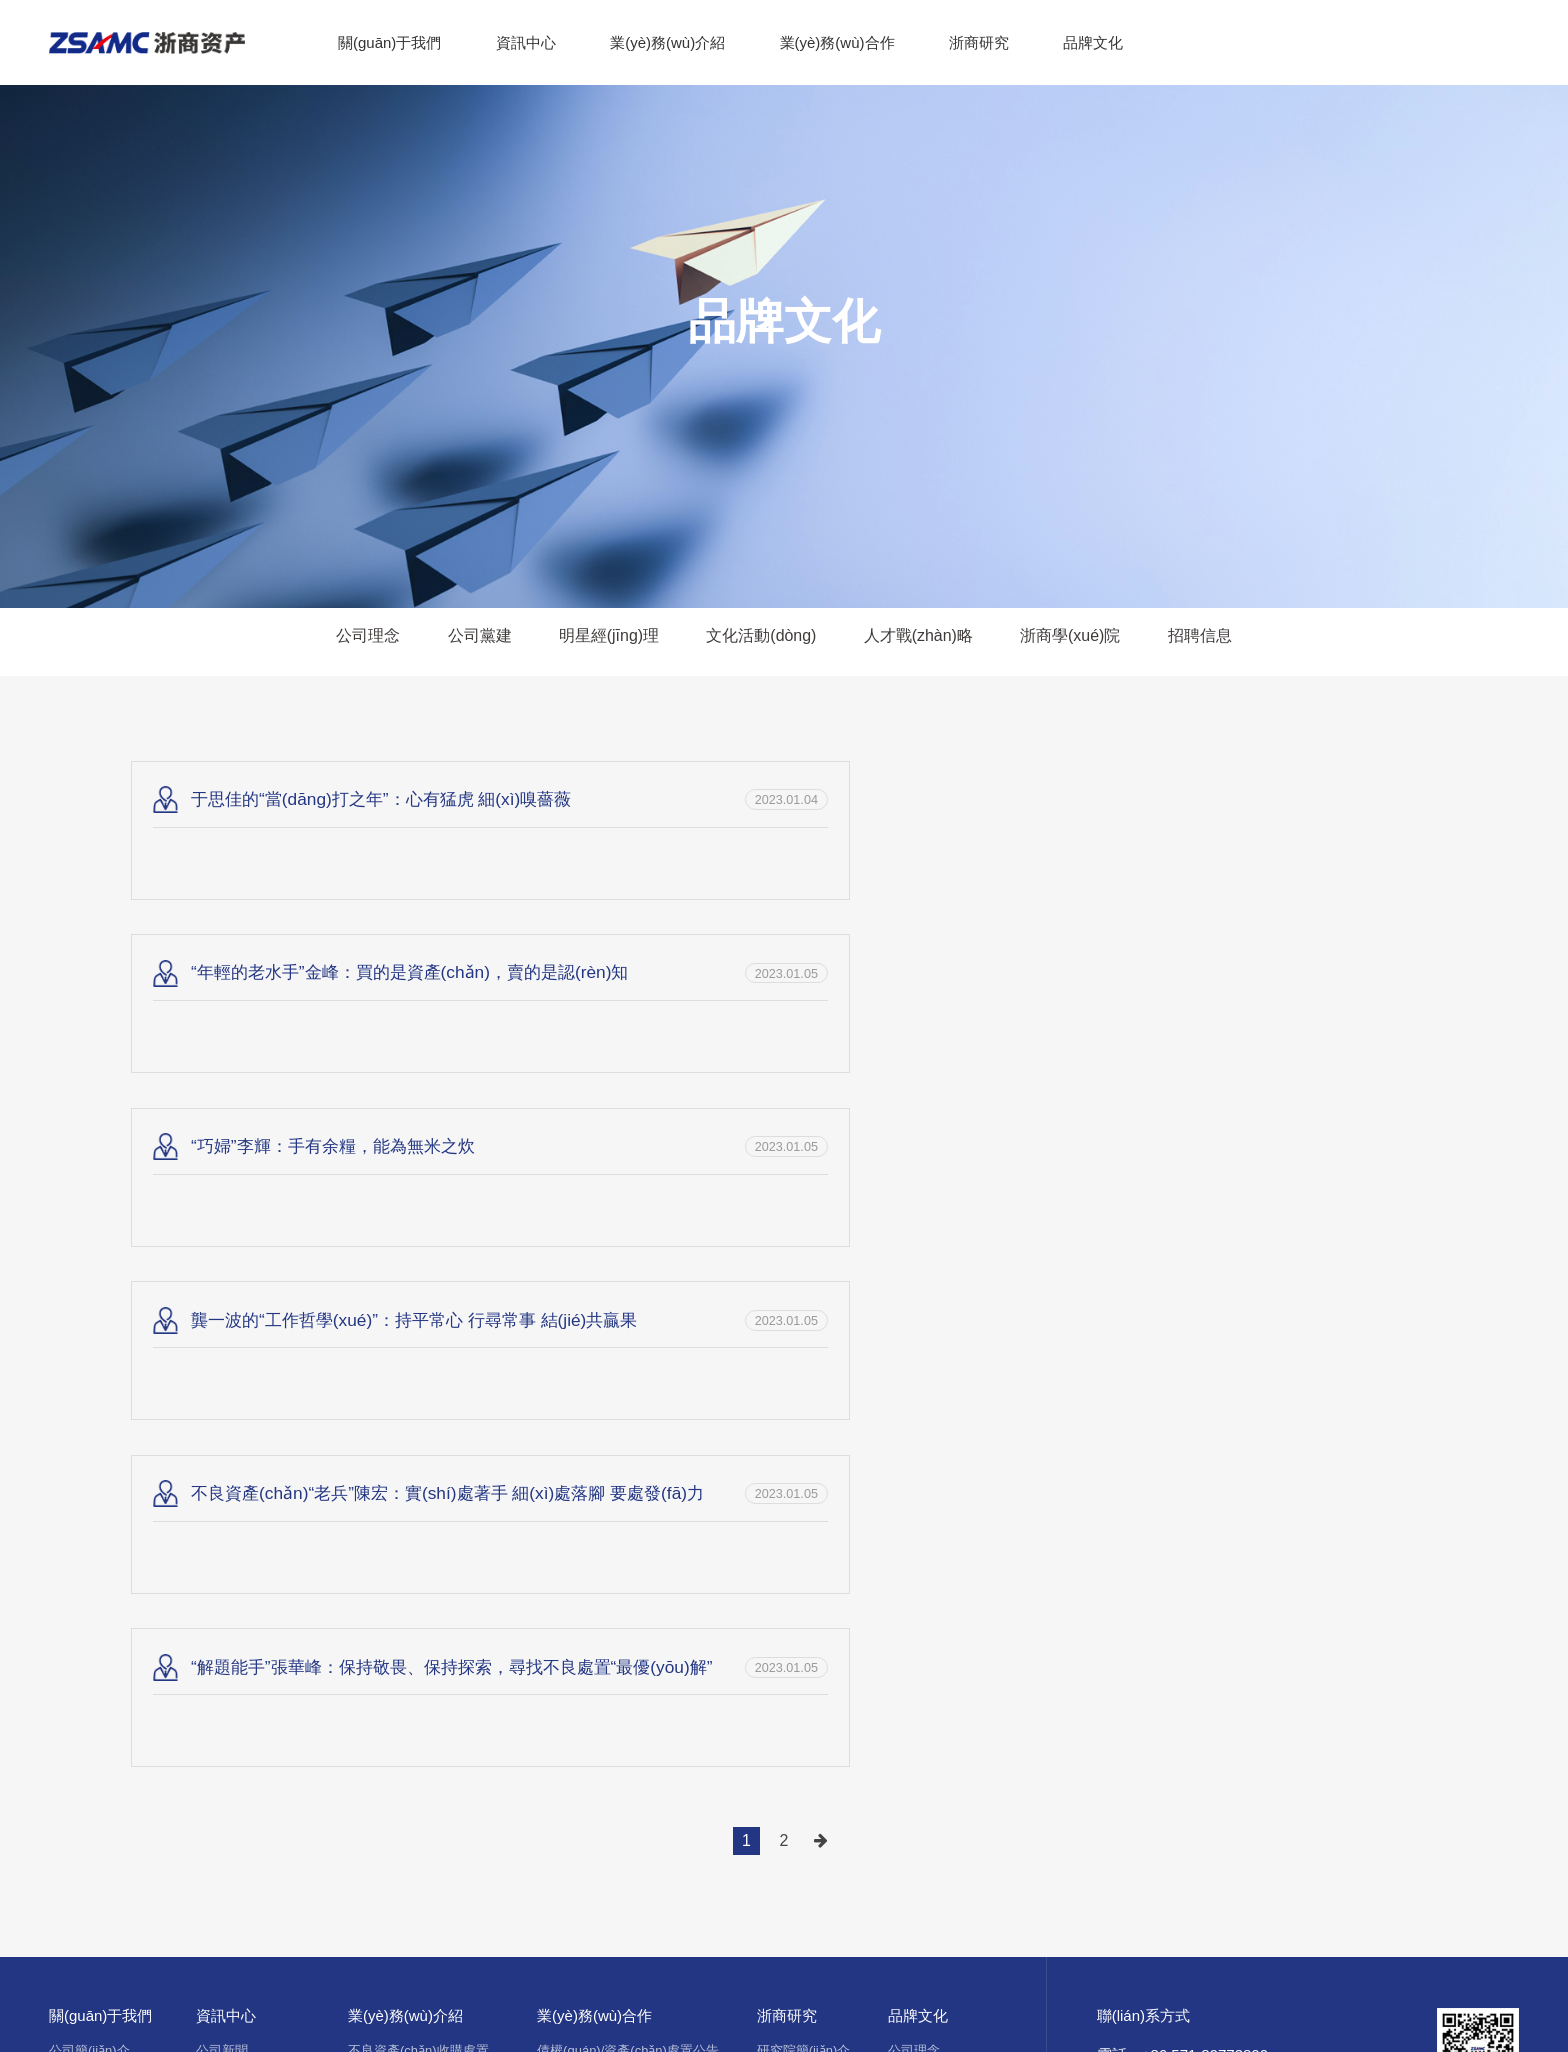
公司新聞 (222, 1440)
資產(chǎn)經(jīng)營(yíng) (423, 1530)
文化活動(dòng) (933, 1530)
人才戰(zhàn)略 (932, 1560)
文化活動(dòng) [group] (759, 641)
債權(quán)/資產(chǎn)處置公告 (628, 1440)
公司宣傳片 (81, 1590)
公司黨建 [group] (459, 641)
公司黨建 (914, 1470)
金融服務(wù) (386, 1560)
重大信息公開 (235, 1620)
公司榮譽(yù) (86, 1560)
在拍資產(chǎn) (581, 1500)
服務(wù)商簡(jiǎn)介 (596, 1530)
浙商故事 (222, 1470)
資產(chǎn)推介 (581, 1470)
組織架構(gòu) (90, 1500)
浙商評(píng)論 (800, 1470)
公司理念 (914, 1440)
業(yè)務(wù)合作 (837, 42)
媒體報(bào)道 (237, 1500)
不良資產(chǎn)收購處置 (418, 1440)
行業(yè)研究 (794, 1500)
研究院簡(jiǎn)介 (804, 1440)
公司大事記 (81, 1530)
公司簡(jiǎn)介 (89, 1440)
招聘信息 (914, 1620)
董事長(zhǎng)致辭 (103, 1470)
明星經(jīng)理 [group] (597, 641)
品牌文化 (1093, 42)
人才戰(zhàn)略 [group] (927, 641)
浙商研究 (979, 42)
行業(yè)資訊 (233, 1530)
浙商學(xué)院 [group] (1090, 641)
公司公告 (222, 1590)
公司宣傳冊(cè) (92, 1620)
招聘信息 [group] (1228, 641)
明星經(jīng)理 (929, 1500)
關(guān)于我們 (389, 42)
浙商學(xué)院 (929, 1590)
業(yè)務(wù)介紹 (667, 42)
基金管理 (374, 1500)
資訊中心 (526, 42)
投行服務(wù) (386, 1470)
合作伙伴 (75, 1650)
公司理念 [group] (340, 641)
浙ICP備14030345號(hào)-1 (683, 1771)
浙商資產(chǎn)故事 (253, 1560)
